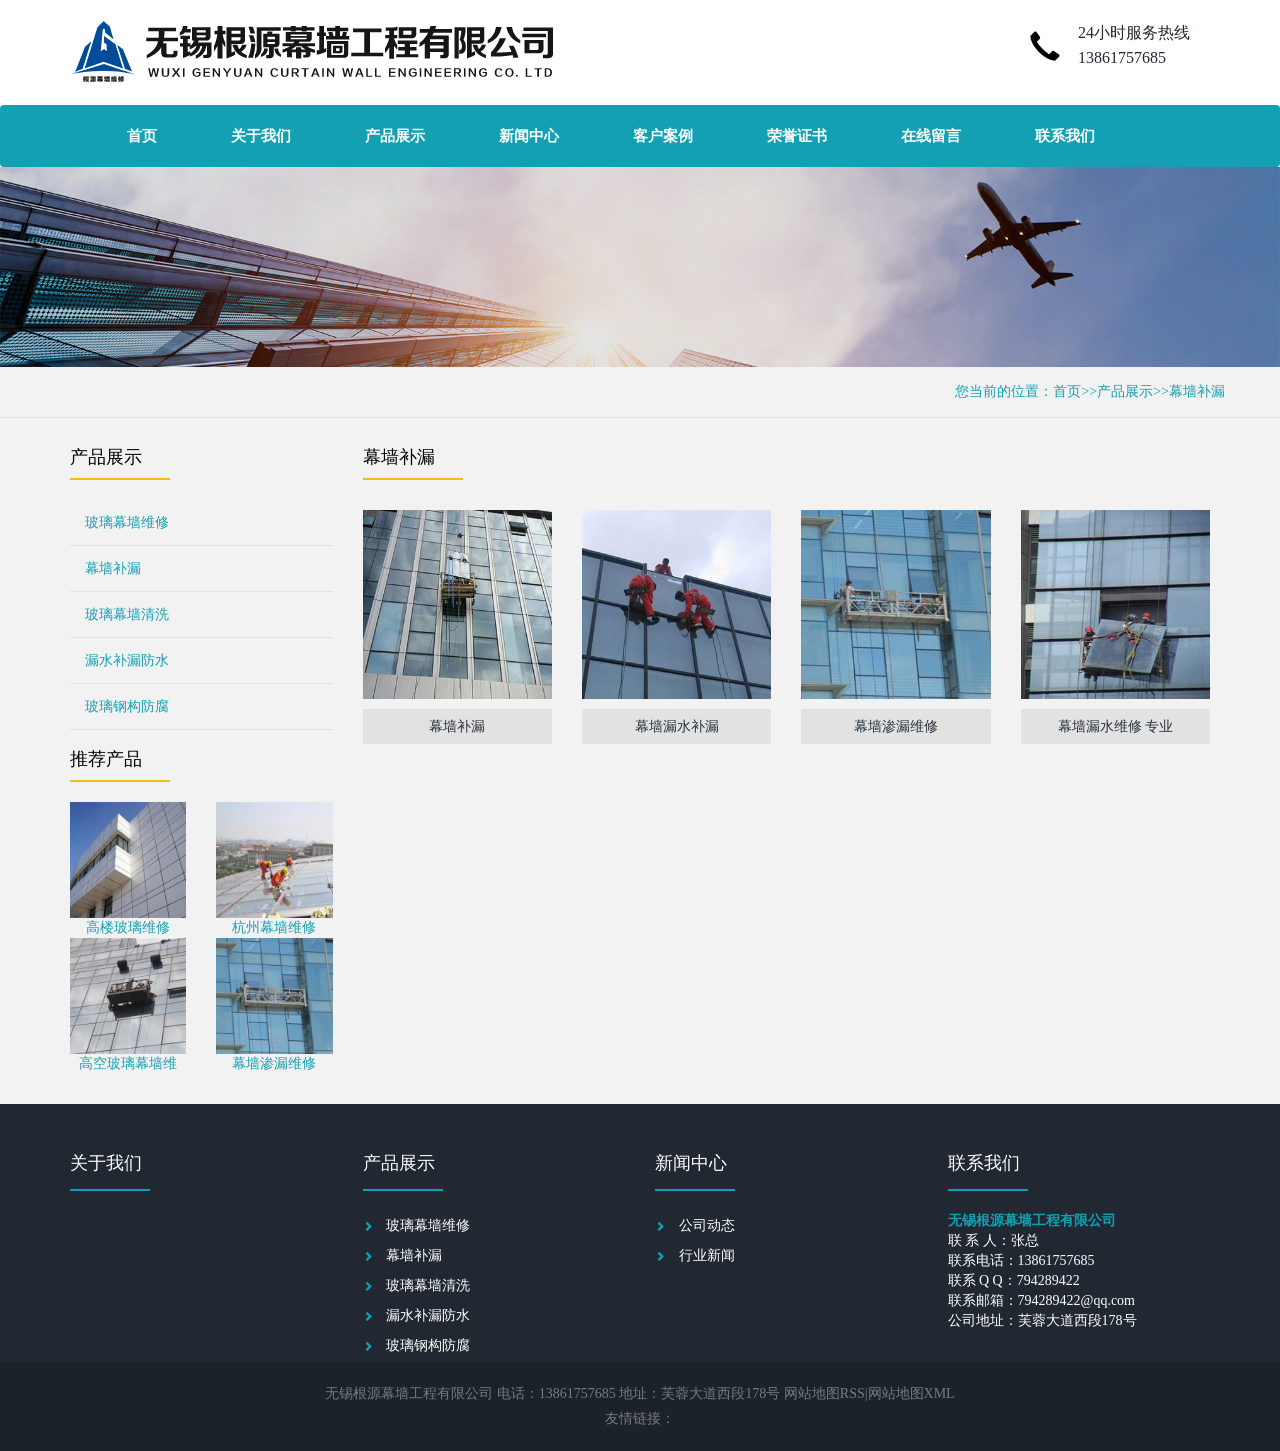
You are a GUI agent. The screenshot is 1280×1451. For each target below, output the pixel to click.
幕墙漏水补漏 (677, 726)
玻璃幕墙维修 (127, 522)
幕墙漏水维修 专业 (1116, 726)
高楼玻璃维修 (128, 927)
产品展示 (395, 136)
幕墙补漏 (1197, 391)
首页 (142, 136)
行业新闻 (707, 1255)
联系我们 (1065, 136)
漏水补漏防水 (127, 660)
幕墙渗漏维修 (274, 1063)
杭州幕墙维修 (274, 927)
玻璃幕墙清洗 (127, 614)
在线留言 (931, 136)
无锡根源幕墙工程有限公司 (409, 1393)
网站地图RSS (824, 1393)
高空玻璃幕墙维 (128, 1063)
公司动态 (707, 1225)
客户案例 (663, 136)
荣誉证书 (797, 136)
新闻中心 (529, 136)
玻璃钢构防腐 (127, 706)
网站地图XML (911, 1393)
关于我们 (261, 136)
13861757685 (1122, 57)
